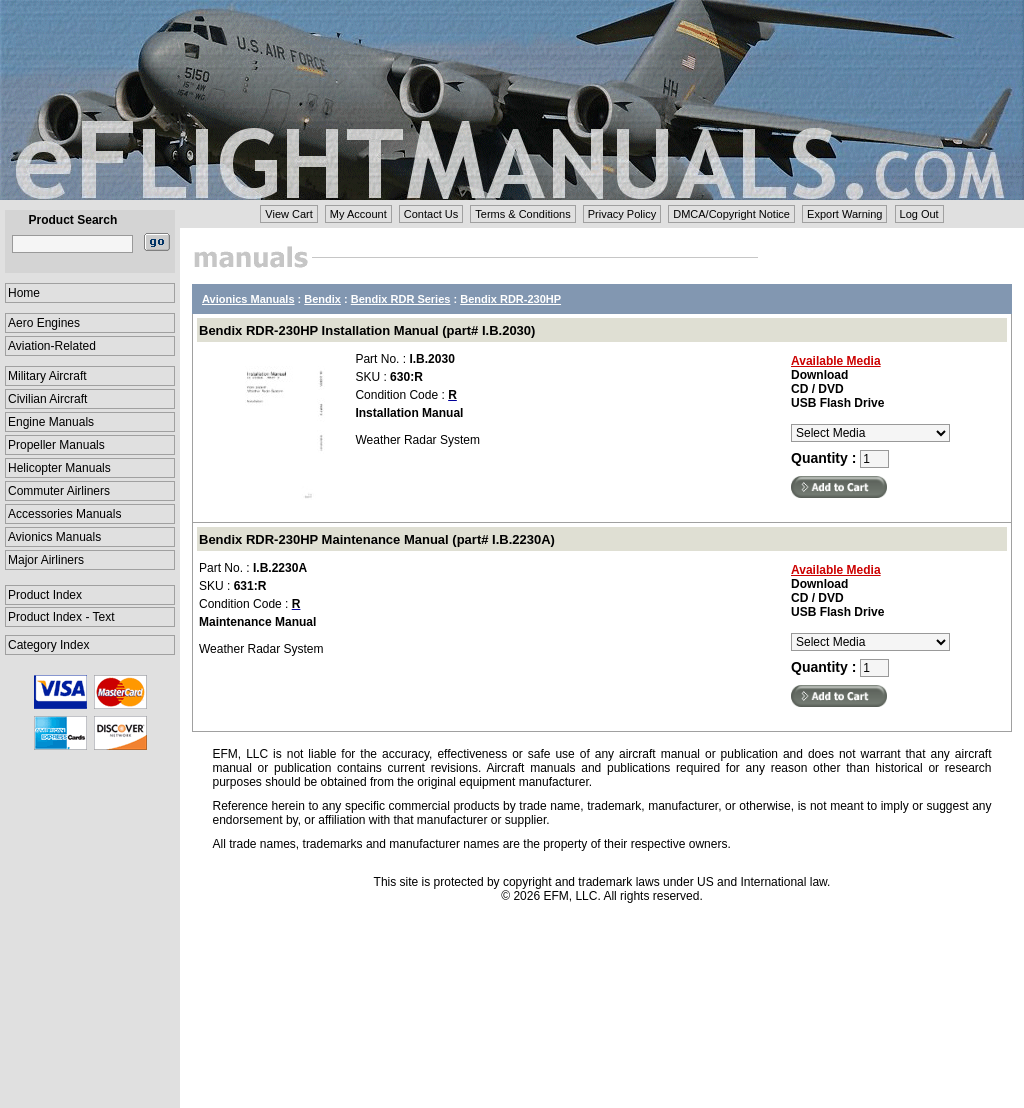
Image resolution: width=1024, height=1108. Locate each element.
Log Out (919, 214)
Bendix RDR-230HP (510, 299)
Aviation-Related (52, 346)
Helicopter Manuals (59, 468)
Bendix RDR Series (401, 299)
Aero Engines (44, 323)
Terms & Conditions (522, 214)
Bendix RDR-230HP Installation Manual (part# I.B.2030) (367, 330)
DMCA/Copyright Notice (731, 214)
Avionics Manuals (54, 537)
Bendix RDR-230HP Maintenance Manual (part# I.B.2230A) (377, 539)
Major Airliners (46, 560)
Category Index (48, 645)
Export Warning (844, 214)
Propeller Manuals (56, 445)
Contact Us (431, 214)
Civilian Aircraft (47, 399)
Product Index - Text (61, 617)
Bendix (322, 299)
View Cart (288, 214)
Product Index (45, 595)
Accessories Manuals (64, 514)
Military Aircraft (47, 376)
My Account (358, 214)
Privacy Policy (622, 214)
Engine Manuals (51, 422)
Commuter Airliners (59, 491)
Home (24, 293)
